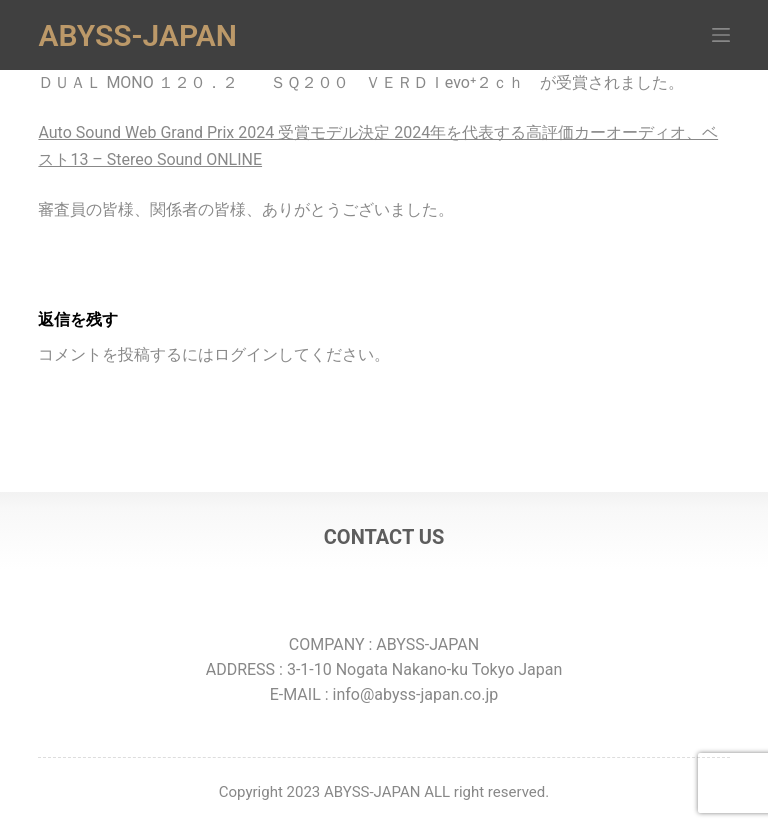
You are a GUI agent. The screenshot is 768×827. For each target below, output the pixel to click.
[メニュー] (721, 35)
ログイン (246, 354)
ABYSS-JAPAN (137, 35)
